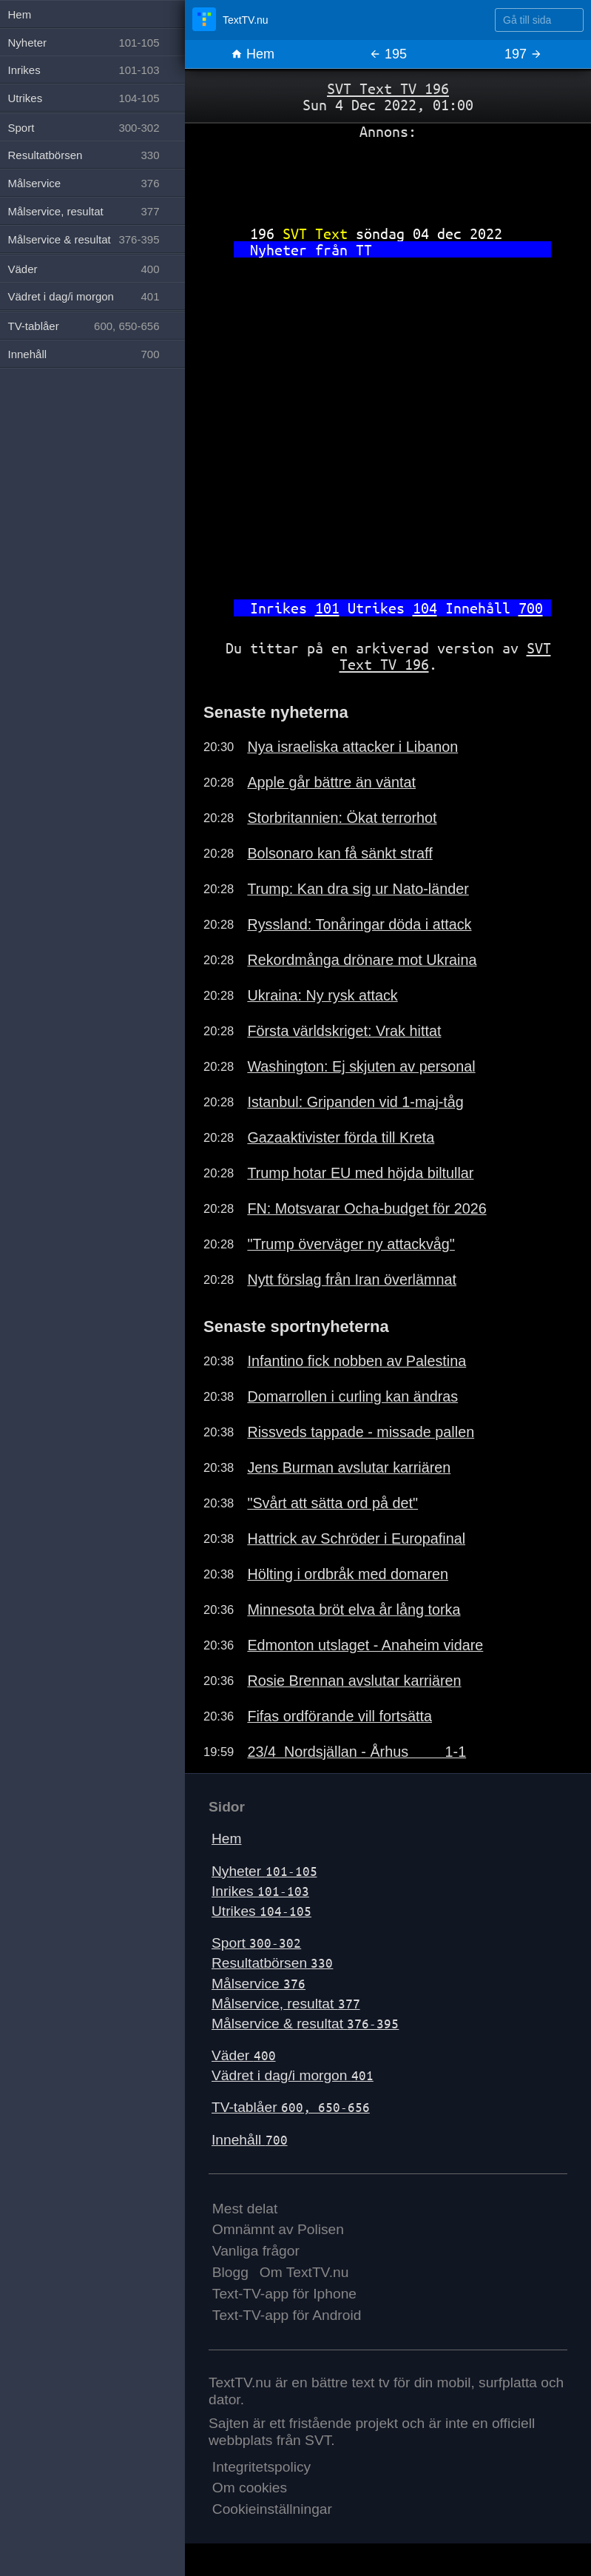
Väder (244, 2055)
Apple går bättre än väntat (331, 782)
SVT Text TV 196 (388, 88)
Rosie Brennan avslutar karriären (354, 1680)
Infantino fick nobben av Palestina (356, 1361)
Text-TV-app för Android (287, 2315)
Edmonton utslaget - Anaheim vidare (365, 1645)
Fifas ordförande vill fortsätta (339, 1716)
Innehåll (250, 2140)
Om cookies (249, 2487)
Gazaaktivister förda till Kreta (340, 1137)
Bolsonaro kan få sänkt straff (339, 853)
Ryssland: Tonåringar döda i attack (359, 924)
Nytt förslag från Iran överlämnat (351, 1279)
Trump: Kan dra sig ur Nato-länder (357, 889)
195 (388, 54)
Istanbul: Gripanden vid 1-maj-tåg (355, 1102)
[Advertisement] (388, 177)
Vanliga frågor (256, 2251)
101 (327, 607)
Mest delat (245, 2208)
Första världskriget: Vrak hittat (344, 1031)
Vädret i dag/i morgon (293, 2075)
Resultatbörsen (272, 1963)
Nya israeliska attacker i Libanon (352, 747)
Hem (252, 54)
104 (425, 607)
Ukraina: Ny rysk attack (322, 995)
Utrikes (261, 1911)
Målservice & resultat (305, 2023)
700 (531, 607)
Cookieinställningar (272, 2509)
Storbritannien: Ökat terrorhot (341, 818)
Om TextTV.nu (304, 2272)
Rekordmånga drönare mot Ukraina (361, 960)
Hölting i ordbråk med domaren (347, 1574)
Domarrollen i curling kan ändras (352, 1396)
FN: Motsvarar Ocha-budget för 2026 (366, 1208)
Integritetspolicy (261, 2467)
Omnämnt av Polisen (278, 2229)
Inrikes (260, 1891)
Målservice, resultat (286, 2003)
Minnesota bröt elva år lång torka (353, 1609)
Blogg (230, 2272)
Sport (256, 1943)
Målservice (258, 1983)
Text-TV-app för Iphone (284, 2293)
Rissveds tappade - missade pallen (360, 1432)
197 (523, 54)
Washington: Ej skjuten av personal (361, 1066)
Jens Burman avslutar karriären (348, 1467)
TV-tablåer (291, 2107)
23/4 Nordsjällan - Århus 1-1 (356, 1751)
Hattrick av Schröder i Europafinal (356, 1538)
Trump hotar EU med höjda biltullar (360, 1173)
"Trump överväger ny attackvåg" (350, 1244)
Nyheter (264, 1871)
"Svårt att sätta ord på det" (332, 1503)
